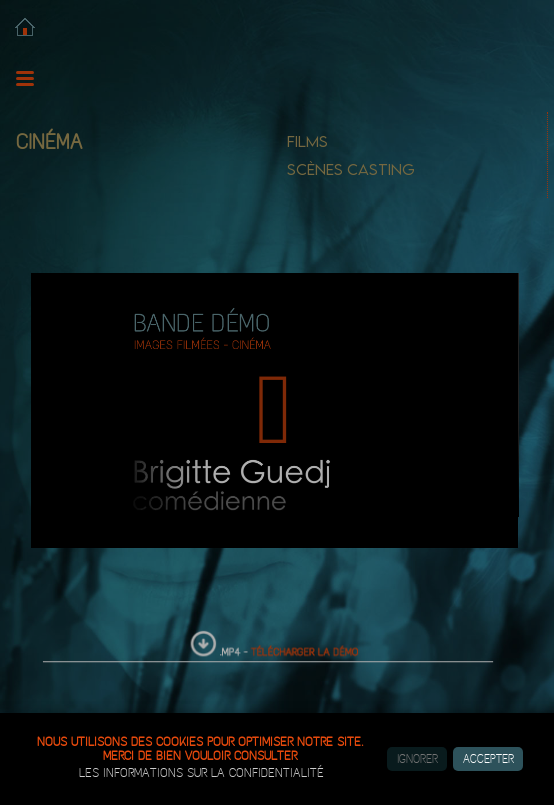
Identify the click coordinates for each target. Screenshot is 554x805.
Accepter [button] (488, 759)
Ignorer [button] (417, 759)
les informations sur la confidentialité (201, 773)
